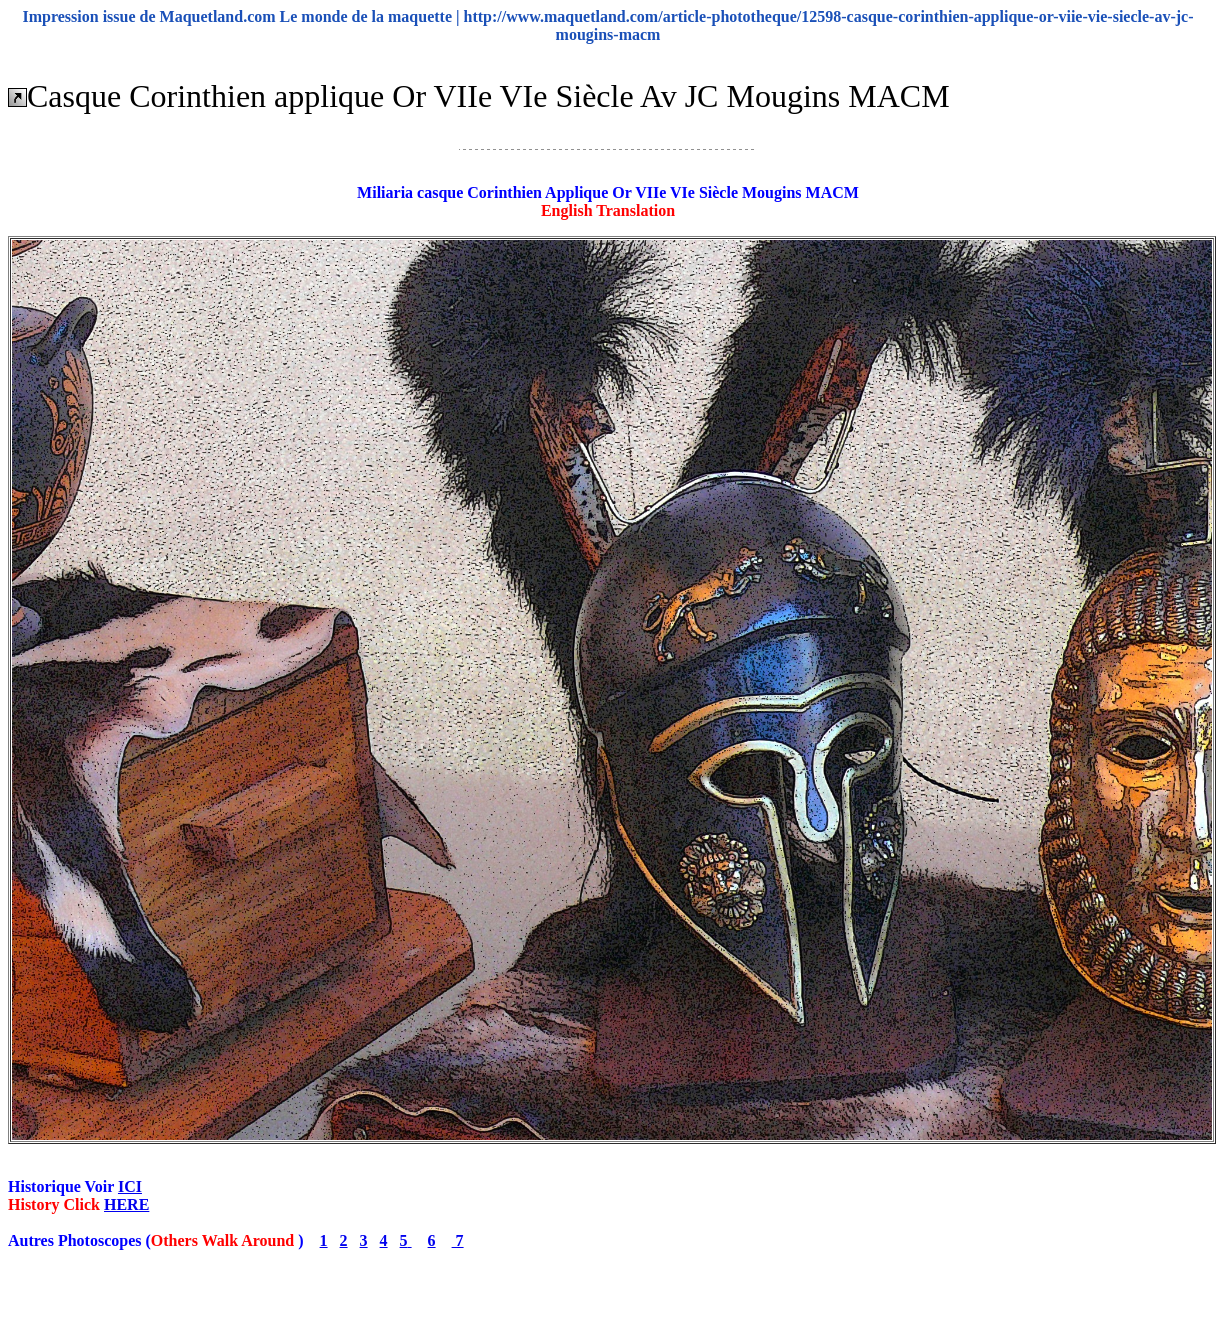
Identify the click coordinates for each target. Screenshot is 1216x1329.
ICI (130, 1186)
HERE (126, 1204)
